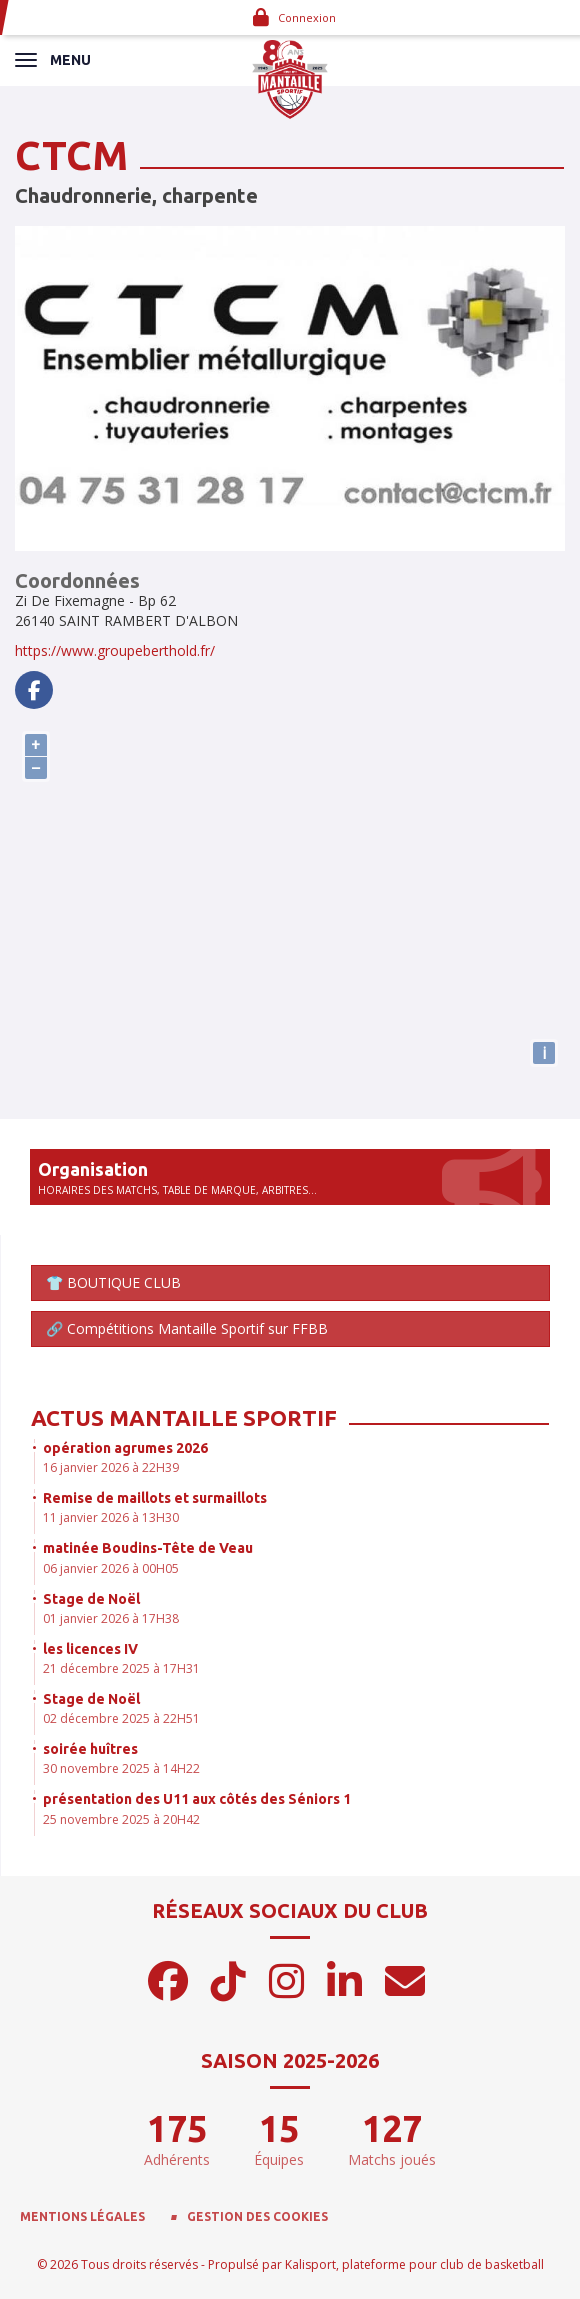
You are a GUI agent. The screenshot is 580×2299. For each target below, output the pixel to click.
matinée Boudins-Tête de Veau (148, 1548)
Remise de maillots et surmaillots (155, 1498)
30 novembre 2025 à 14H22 (121, 1768)
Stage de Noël (91, 1599)
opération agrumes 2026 (125, 1448)
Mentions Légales (82, 2216)
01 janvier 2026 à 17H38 (111, 1618)
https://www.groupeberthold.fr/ (115, 650)
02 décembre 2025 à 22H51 (121, 1718)
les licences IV (90, 1649)
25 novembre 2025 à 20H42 (121, 1819)
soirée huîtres (90, 1749)
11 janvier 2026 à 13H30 (111, 1517)
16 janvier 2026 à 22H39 (111, 1467)
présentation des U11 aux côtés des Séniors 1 (197, 1799)
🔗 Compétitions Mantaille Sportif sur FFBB (187, 1328)
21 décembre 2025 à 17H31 (121, 1668)
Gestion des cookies (257, 2216)
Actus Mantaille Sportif (184, 1417)
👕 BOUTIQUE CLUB (113, 1282)
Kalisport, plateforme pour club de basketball (414, 2264)
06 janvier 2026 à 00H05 (111, 1568)
